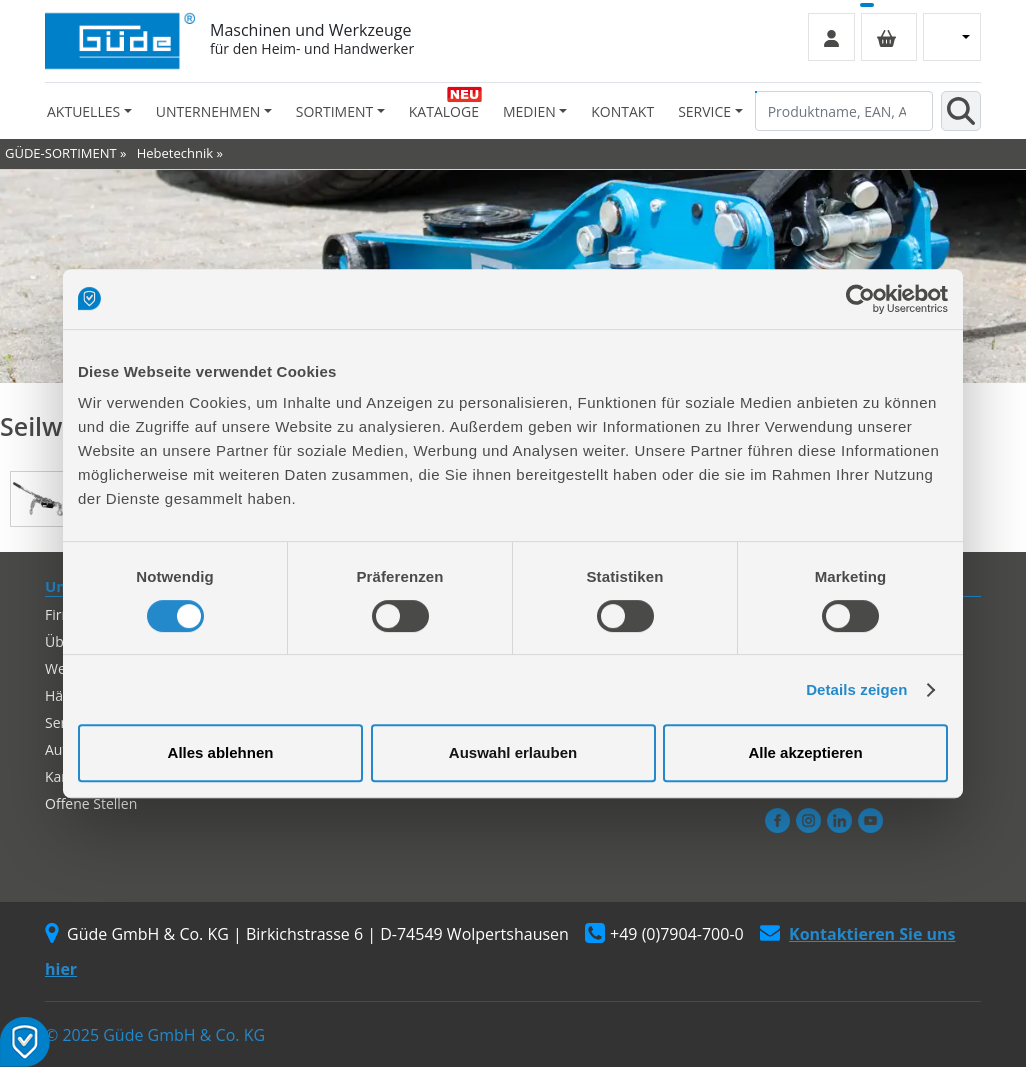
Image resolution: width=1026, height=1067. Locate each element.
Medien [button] (529, 111)
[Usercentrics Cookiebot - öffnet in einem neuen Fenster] (860, 299)
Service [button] (704, 111)
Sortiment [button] (334, 111)
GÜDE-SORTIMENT (61, 153)
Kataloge (444, 111)
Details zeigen (856, 689)
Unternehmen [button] (208, 111)
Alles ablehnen (221, 752)
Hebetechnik (175, 153)
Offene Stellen (91, 803)
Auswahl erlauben (513, 752)
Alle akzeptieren (805, 752)
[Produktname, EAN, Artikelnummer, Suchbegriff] (844, 111)
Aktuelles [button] (83, 111)
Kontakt (622, 111)
